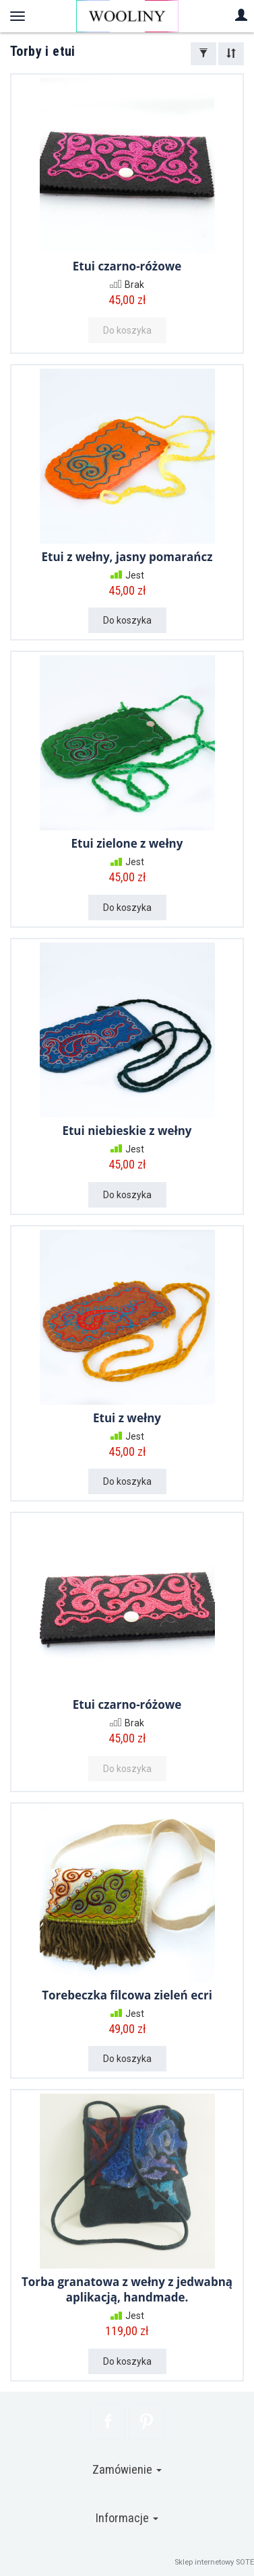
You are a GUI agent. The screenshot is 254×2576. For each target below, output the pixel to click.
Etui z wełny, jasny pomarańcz (127, 556)
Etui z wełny (127, 1418)
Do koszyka (127, 620)
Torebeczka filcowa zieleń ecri (127, 1995)
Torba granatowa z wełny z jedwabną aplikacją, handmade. (127, 2289)
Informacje (127, 2518)
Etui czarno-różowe (127, 266)
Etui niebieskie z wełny (126, 1130)
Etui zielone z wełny (127, 843)
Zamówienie (127, 2469)
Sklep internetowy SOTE (214, 2562)
